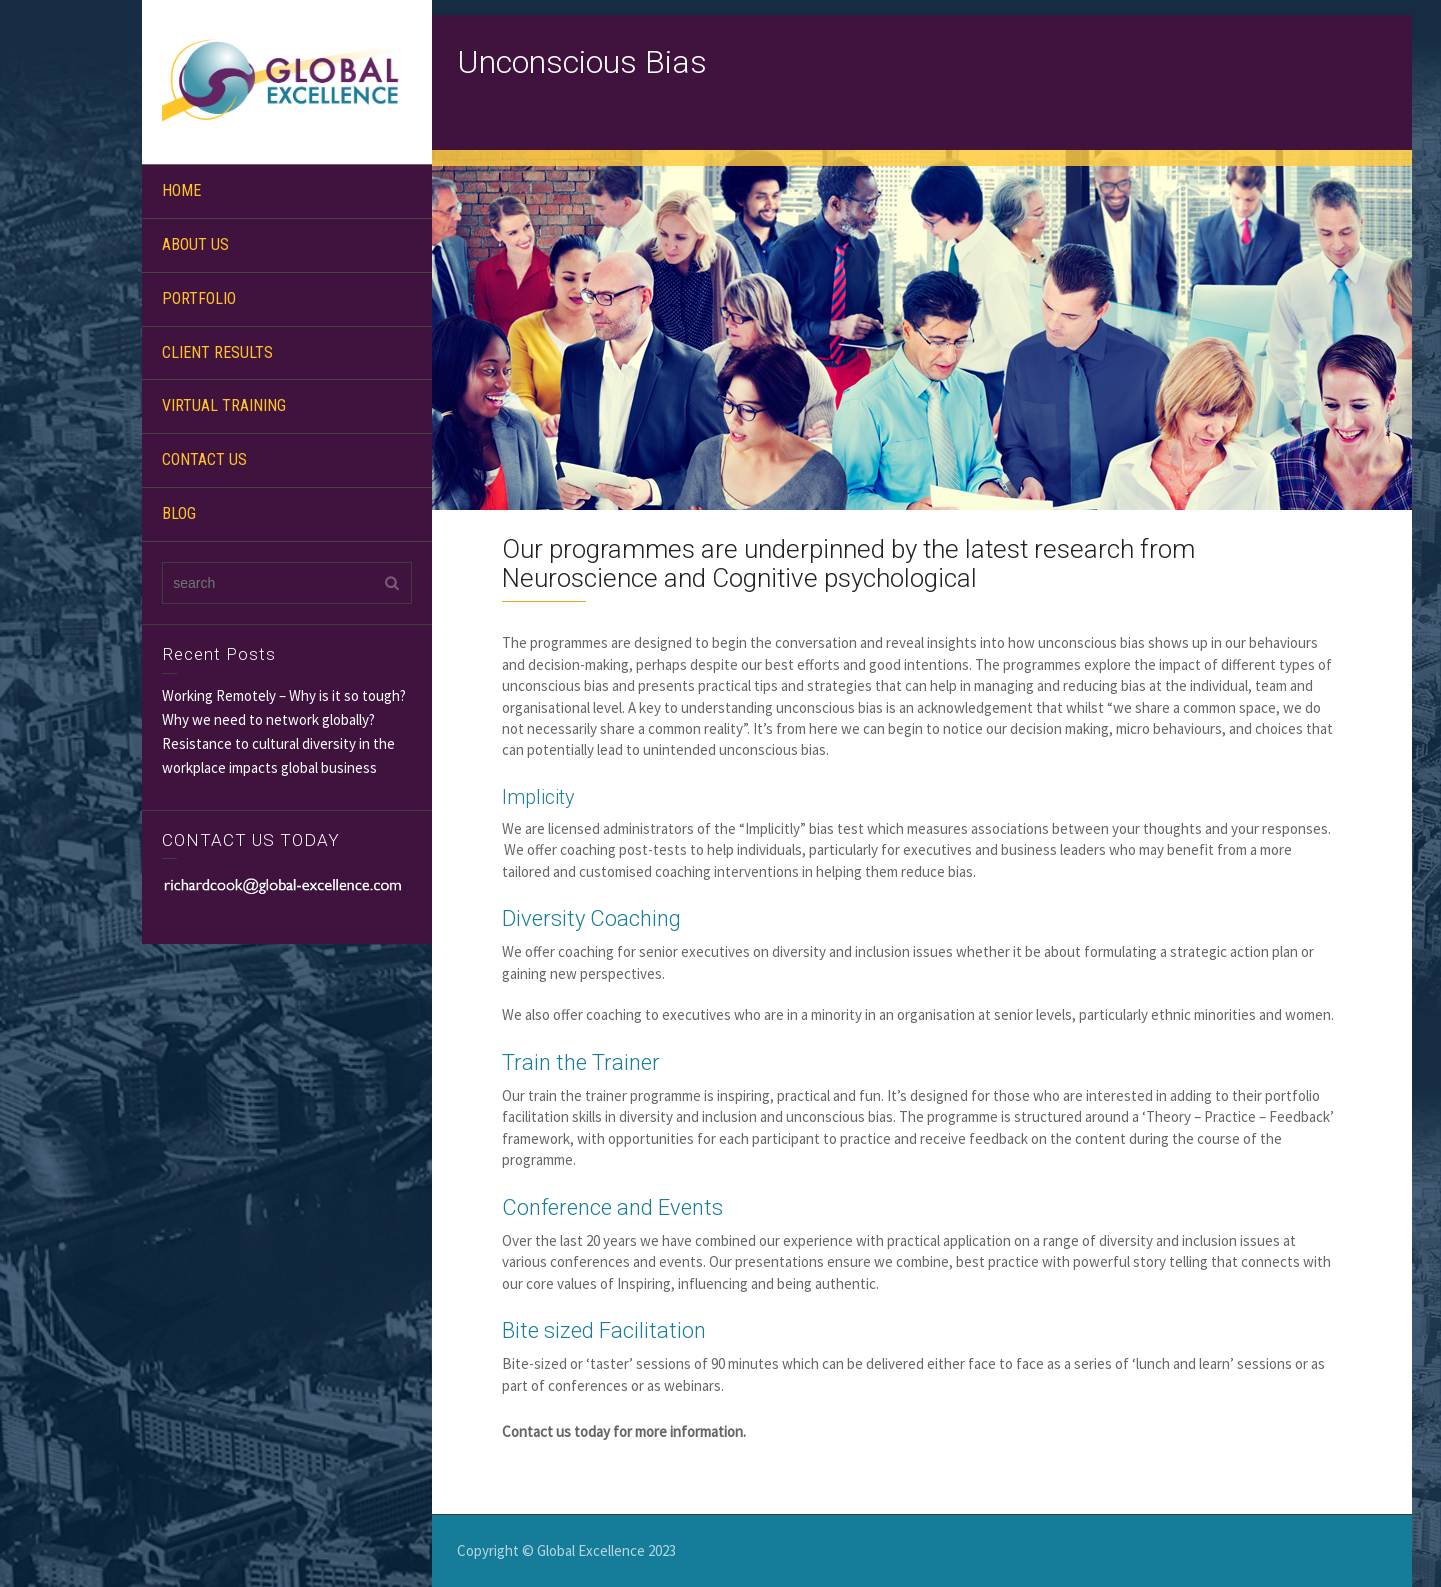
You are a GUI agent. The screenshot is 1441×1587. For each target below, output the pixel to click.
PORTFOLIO (199, 298)
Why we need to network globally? (268, 719)
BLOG (179, 513)
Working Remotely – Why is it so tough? (284, 695)
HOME (181, 190)
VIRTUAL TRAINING (224, 405)
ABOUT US (195, 244)
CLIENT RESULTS (217, 352)
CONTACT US (204, 459)
